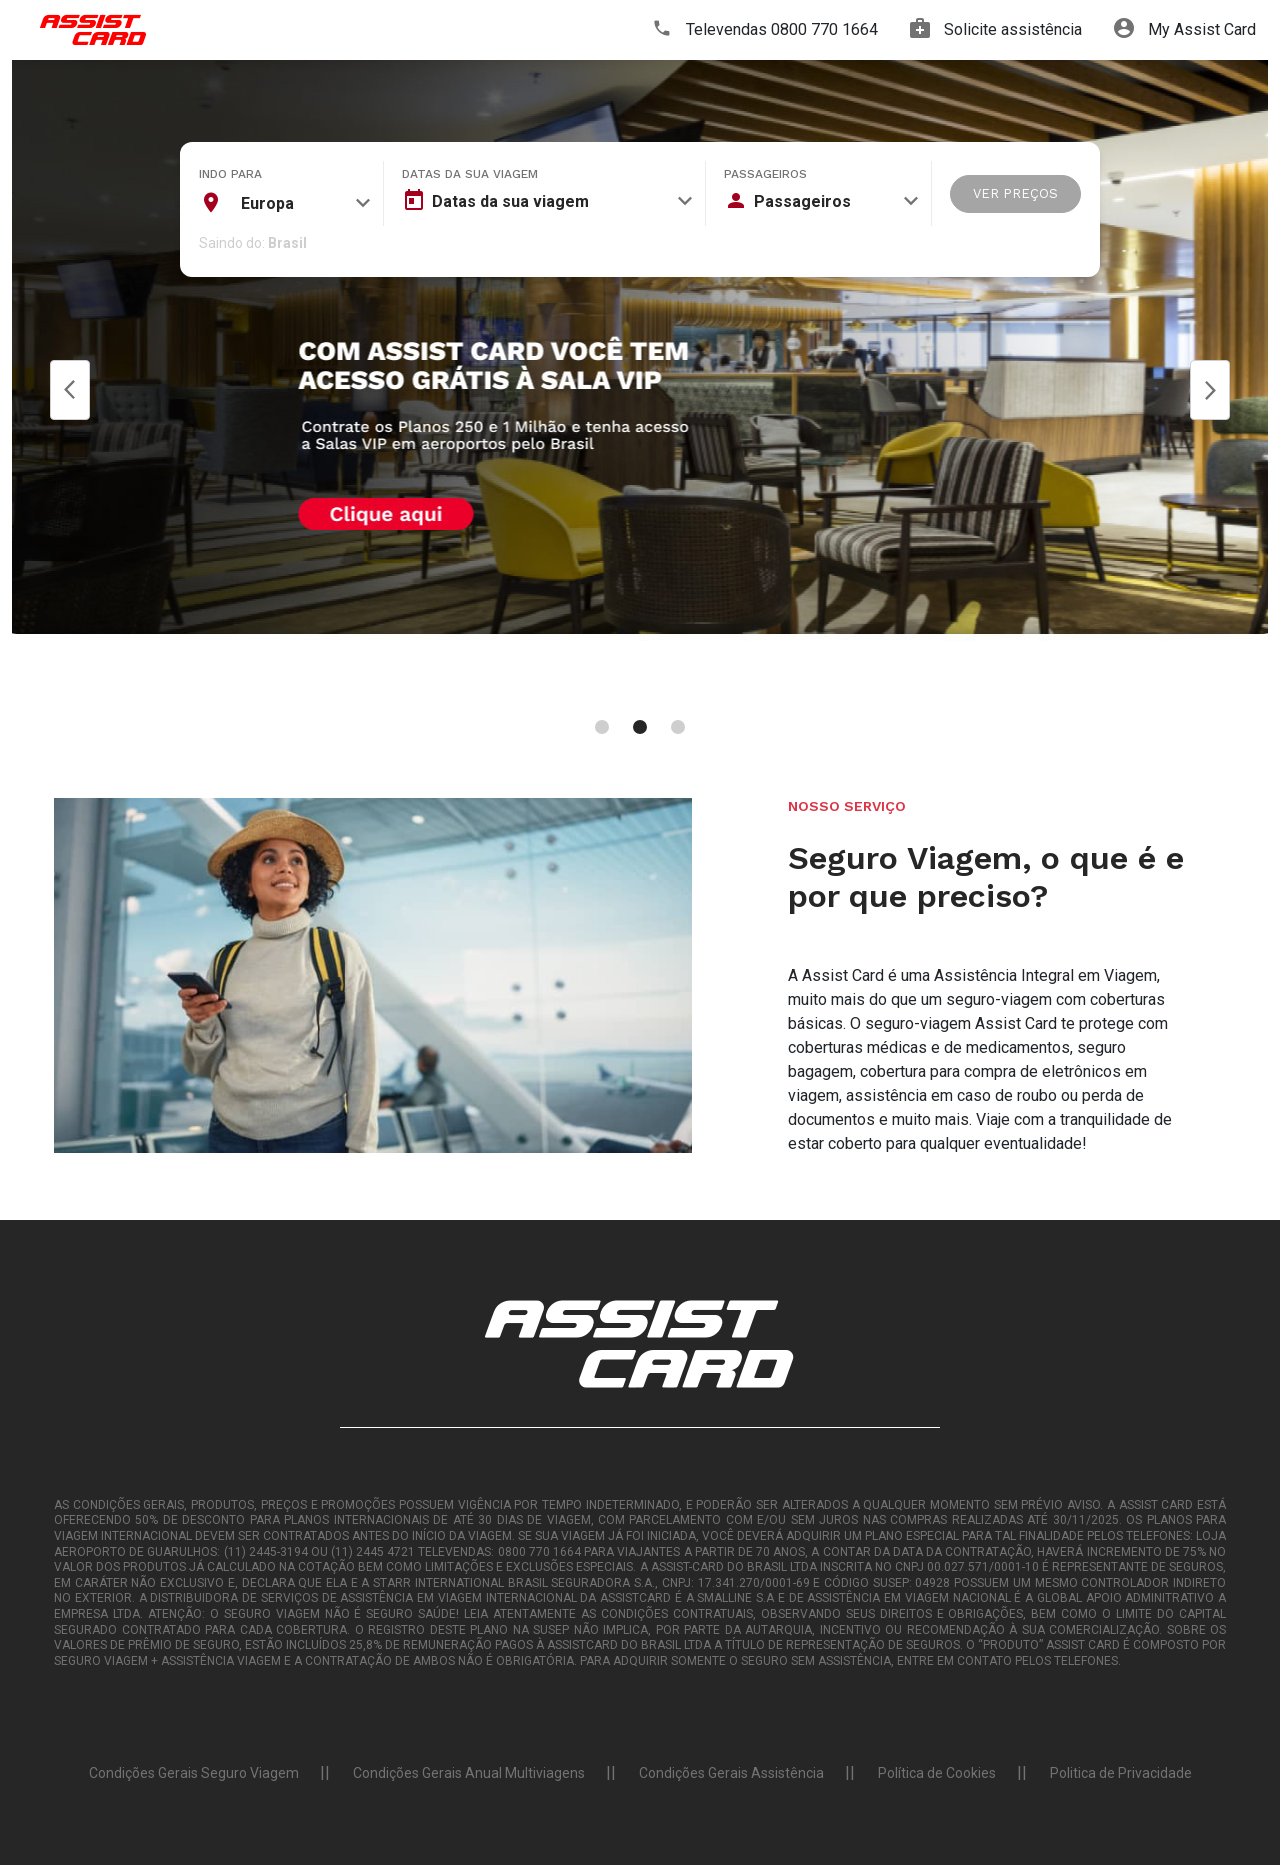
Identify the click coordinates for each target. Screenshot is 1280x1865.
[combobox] (285, 203)
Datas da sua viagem (470, 174)
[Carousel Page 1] (602, 727)
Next (1210, 390)
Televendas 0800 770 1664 (765, 30)
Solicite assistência (996, 30)
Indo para (230, 174)
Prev (70, 390)
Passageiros (765, 174)
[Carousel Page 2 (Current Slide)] (640, 727)
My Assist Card (1185, 30)
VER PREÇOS (1015, 193)
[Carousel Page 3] (678, 727)
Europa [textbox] (267, 203)
